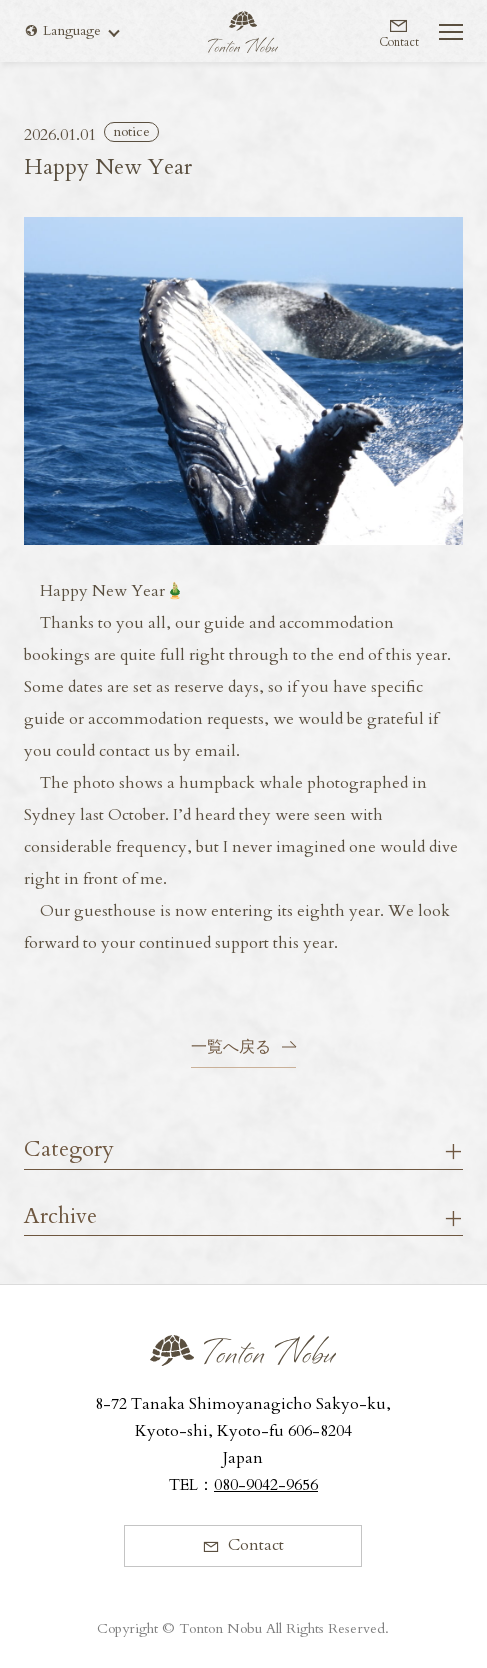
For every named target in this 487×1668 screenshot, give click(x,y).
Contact (399, 41)
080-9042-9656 (266, 1485)
